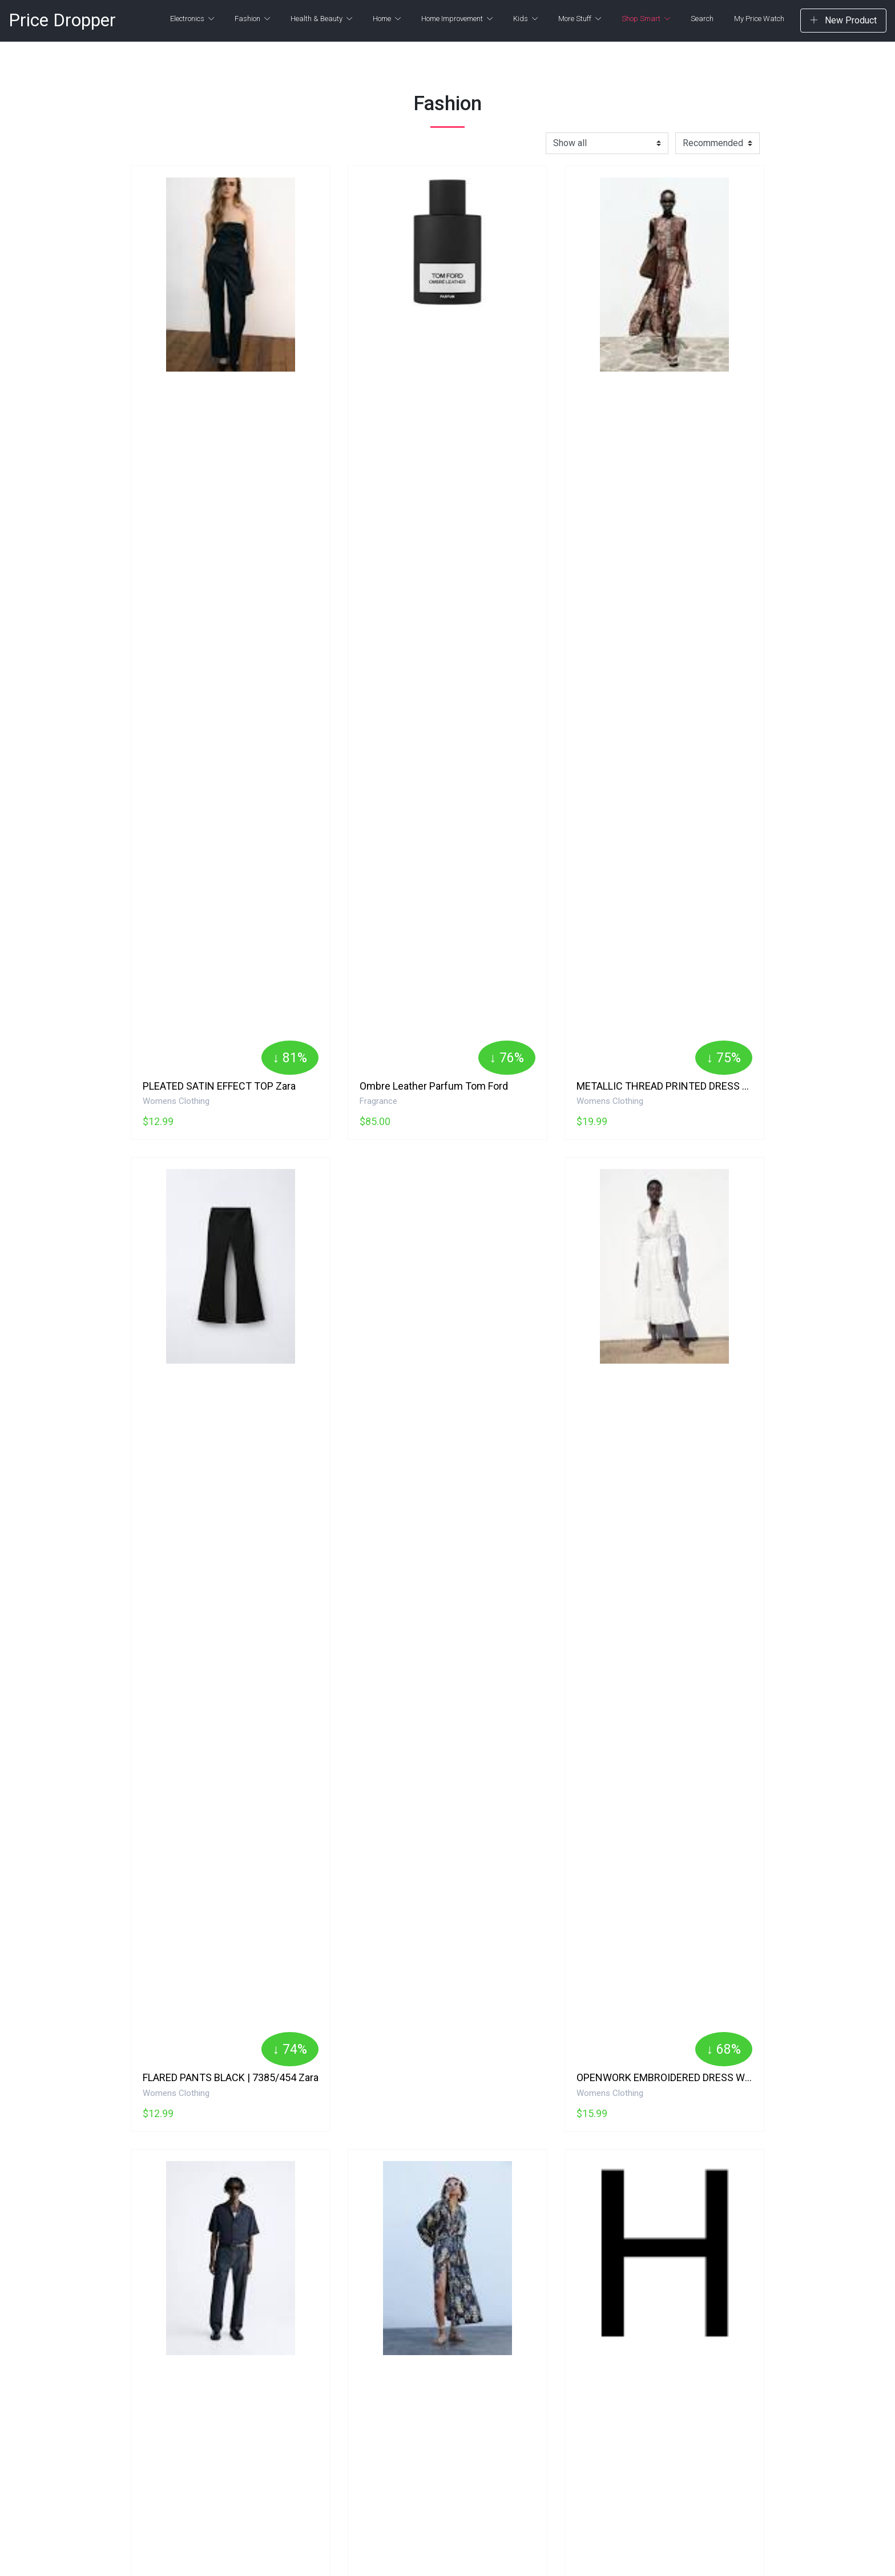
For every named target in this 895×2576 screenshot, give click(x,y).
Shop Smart (646, 18)
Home (387, 18)
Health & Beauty (321, 18)
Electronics (192, 18)
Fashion (252, 18)
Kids (525, 18)
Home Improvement (457, 18)
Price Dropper (62, 20)
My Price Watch (759, 18)
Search (702, 18)
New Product (843, 20)
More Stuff (579, 18)
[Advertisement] (447, 1289)
